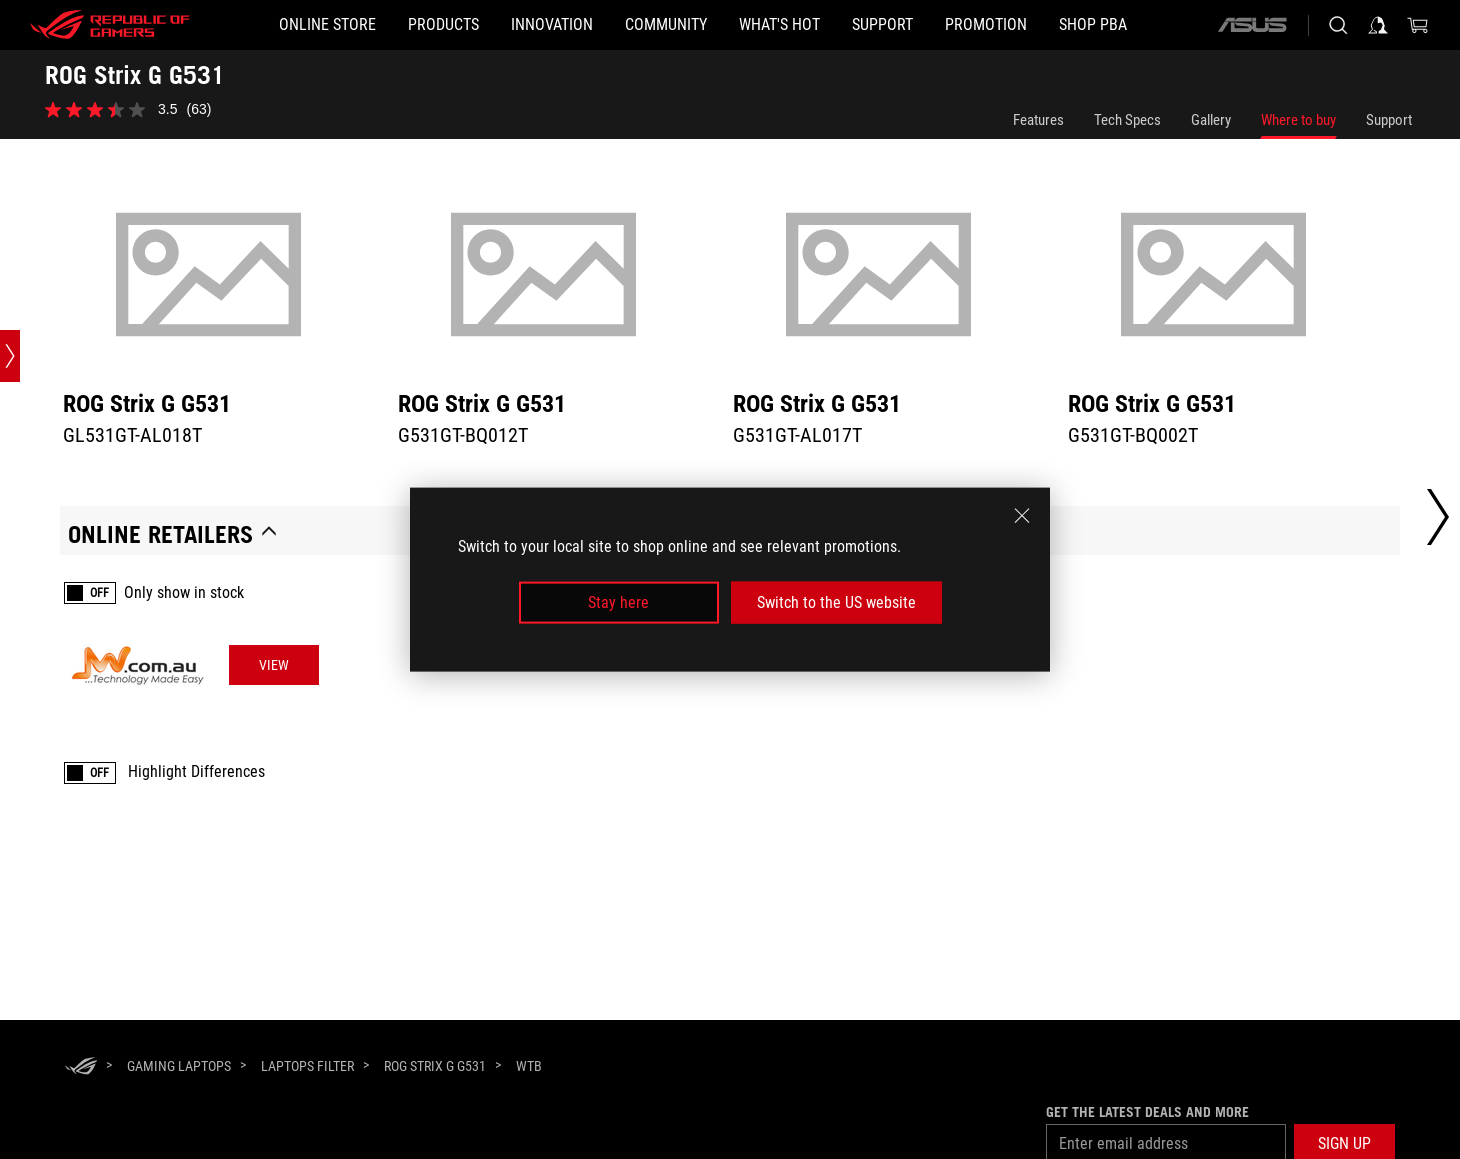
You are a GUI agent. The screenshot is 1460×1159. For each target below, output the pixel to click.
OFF (99, 593)
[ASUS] (1252, 25)
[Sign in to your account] (1378, 25)
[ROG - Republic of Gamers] (110, 25)
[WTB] (529, 1067)
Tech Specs (1127, 120)
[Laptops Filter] (307, 1066)
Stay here (618, 602)
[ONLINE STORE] (327, 25)
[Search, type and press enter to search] (1338, 25)
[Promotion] (986, 25)
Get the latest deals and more (1147, 1112)
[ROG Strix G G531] (435, 1066)
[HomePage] (81, 1067)
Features (1038, 120)
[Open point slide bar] (10, 356)
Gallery (1211, 120)
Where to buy (1298, 120)
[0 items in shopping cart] (1418, 25)
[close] (1022, 515)
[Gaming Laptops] (179, 1066)
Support (1389, 120)
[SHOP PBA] (1093, 25)
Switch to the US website (836, 602)
